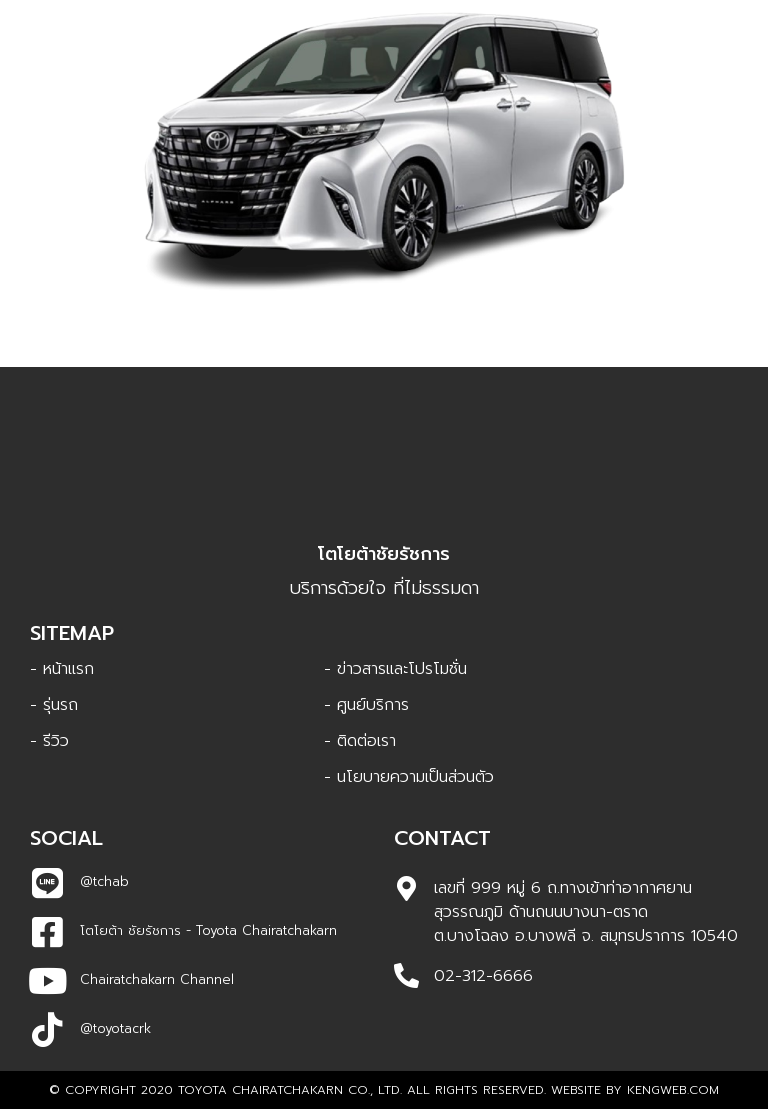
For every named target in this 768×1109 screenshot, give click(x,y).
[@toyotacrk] (47, 1029)
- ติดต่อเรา (360, 741)
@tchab (104, 881)
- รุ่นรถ (54, 705)
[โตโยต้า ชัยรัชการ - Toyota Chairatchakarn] (47, 931)
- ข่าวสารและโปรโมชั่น (395, 669)
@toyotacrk (115, 1028)
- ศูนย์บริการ (366, 705)
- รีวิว (49, 741)
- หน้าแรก (62, 669)
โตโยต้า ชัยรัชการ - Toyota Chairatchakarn (208, 930)
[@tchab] (47, 882)
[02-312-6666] (406, 975)
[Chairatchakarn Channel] (47, 980)
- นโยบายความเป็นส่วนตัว (409, 777)
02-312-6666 (483, 976)
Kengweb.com (673, 1090)
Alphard (384, 307)
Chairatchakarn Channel (157, 979)
